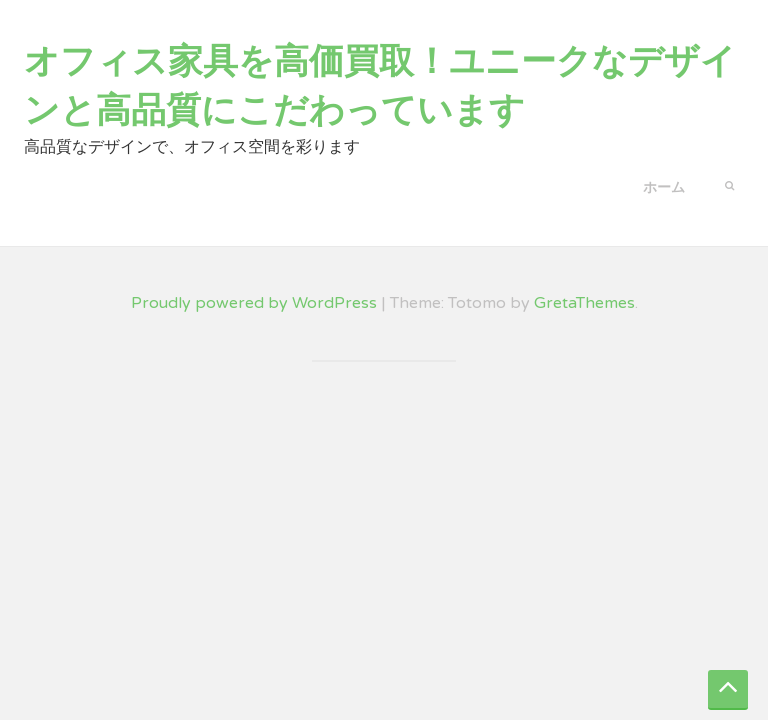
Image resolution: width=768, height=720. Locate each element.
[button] (729, 184)
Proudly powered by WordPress (254, 303)
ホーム (664, 187)
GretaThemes (584, 303)
